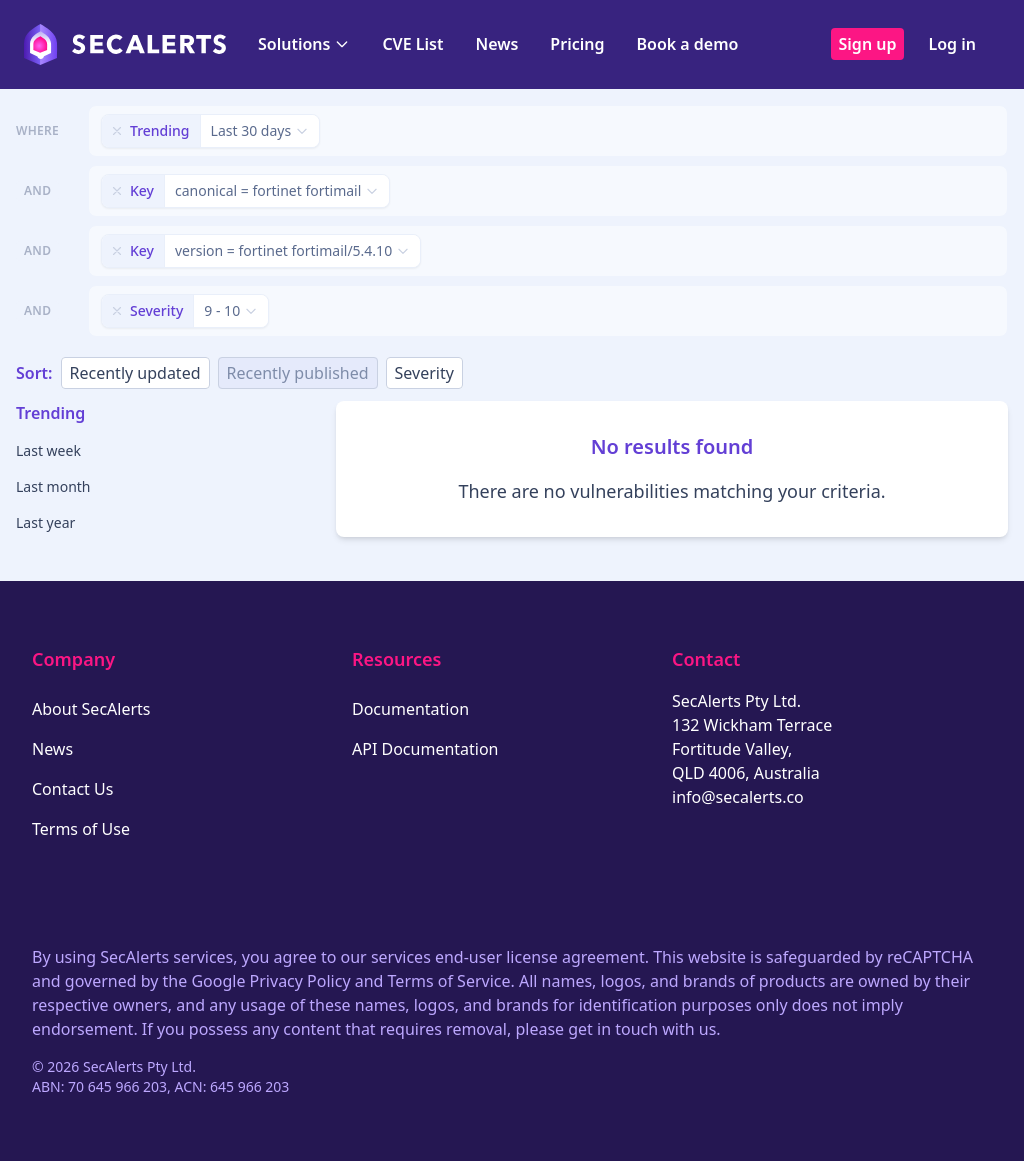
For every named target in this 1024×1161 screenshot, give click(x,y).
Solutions (304, 44)
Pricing (577, 44)
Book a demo (687, 44)
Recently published (298, 373)
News (496, 44)
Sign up (868, 44)
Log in (952, 44)
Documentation (410, 709)
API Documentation (425, 749)
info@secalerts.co (738, 797)
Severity (424, 373)
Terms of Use (81, 829)
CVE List (412, 44)
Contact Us (72, 789)
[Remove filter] (117, 131)
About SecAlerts (91, 709)
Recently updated (135, 373)
